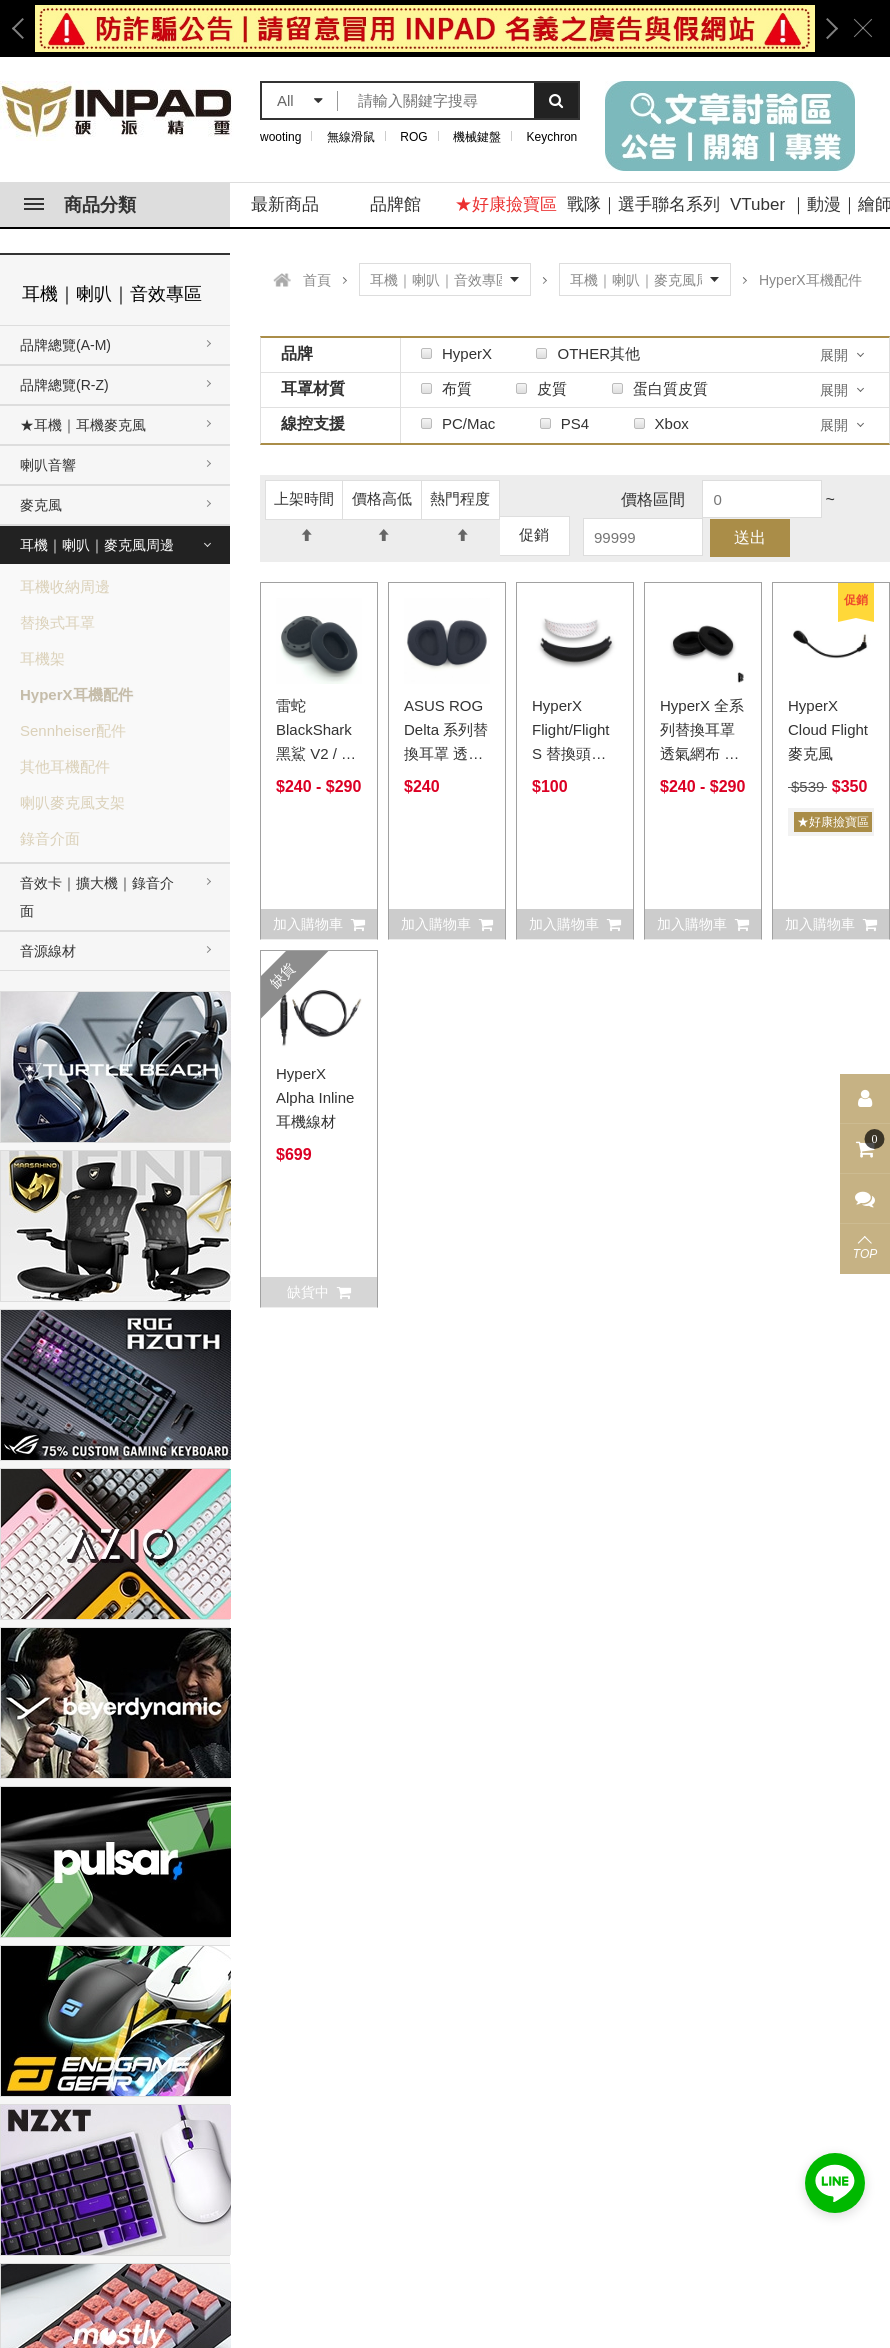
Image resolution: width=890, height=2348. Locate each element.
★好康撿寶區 (506, 204)
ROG (413, 137)
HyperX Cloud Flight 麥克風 (828, 729)
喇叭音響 (48, 465)
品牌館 (395, 204)
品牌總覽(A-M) (65, 345)
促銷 (534, 534)
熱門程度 (460, 504)
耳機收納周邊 (65, 586)
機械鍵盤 (477, 137)
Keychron (552, 137)
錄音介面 (50, 838)
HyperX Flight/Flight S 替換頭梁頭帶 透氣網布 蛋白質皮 (571, 753)
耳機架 (42, 658)
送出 (750, 537)
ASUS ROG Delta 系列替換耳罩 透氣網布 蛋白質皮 (446, 753)
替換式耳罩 (57, 622)
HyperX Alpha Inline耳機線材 (315, 1097)
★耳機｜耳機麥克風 (83, 425)
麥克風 (41, 505)
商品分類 (80, 205)
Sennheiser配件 (73, 730)
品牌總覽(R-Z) (64, 385)
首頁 (317, 280)
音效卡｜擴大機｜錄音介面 (97, 897)
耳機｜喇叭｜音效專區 (112, 294)
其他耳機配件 (65, 766)
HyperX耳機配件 (76, 694)
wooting (280, 137)
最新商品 (285, 204)
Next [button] (825, 28)
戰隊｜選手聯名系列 (643, 204)
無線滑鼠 (351, 137)
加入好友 (835, 2183)
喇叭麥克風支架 (72, 802)
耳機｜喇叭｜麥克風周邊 (97, 545)
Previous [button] (25, 28)
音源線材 (48, 951)
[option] (425, 28)
